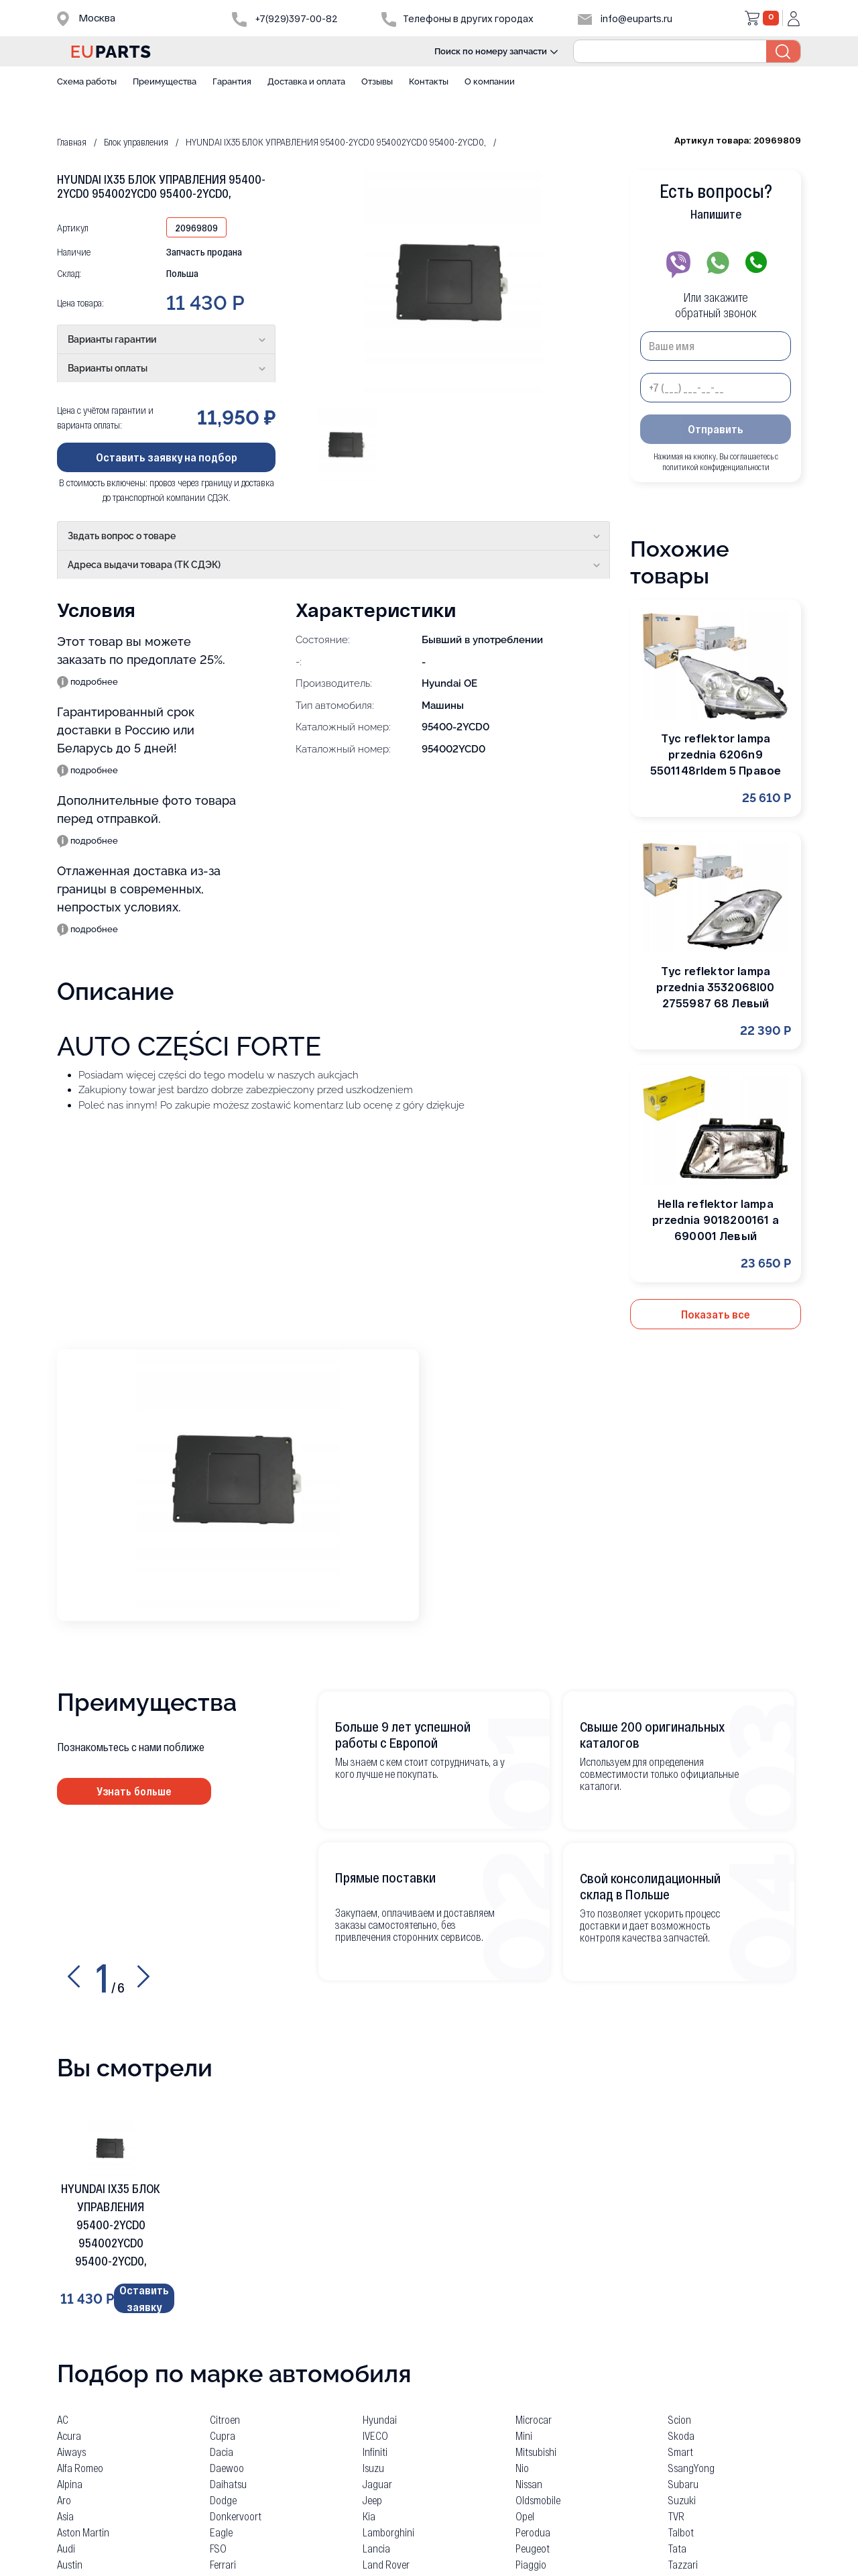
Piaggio (530, 2561)
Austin (69, 2561)
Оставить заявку (144, 2298)
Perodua (532, 2529)
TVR (676, 2513)
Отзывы (377, 81)
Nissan (528, 2481)
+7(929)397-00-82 (285, 18)
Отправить (715, 428)
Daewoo (227, 2465)
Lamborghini (388, 2529)
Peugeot (532, 2545)
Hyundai (380, 2416)
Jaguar (377, 2481)
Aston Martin (83, 2529)
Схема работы (87, 81)
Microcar (533, 2416)
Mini (523, 2432)
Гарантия (231, 81)
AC (62, 2416)
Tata (677, 2545)
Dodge (223, 2497)
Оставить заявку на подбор (166, 456)
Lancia (376, 2545)
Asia (65, 2513)
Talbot (681, 2529)
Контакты (428, 81)
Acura (69, 2432)
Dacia (221, 2449)
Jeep (372, 2497)
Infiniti (375, 2449)
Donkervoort (235, 2513)
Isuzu (373, 2465)
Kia (369, 2513)
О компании (490, 81)
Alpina (69, 2481)
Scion (679, 2416)
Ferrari (223, 2561)
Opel (524, 2513)
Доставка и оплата (306, 81)
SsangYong (691, 2465)
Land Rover (386, 2561)
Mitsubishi (535, 2449)
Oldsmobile (537, 2497)
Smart (680, 2449)
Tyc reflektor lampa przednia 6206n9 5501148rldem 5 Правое (715, 754)
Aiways (71, 2449)
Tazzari (683, 2561)
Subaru (683, 2481)
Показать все (715, 1314)
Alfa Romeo (80, 2465)
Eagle (221, 2529)
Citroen (225, 2416)
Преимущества (164, 81)
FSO (218, 2545)
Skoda (681, 2432)
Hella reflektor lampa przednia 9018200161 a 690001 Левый (715, 1219)
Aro (64, 2497)
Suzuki (682, 2497)
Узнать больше (134, 1791)
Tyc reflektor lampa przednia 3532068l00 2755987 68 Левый (715, 986)
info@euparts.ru (624, 18)
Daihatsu (228, 2481)
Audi (66, 2545)
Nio (522, 2465)
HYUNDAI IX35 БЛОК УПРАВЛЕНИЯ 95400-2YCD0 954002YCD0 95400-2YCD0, (110, 2224)
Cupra (222, 2432)
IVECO (375, 2432)
